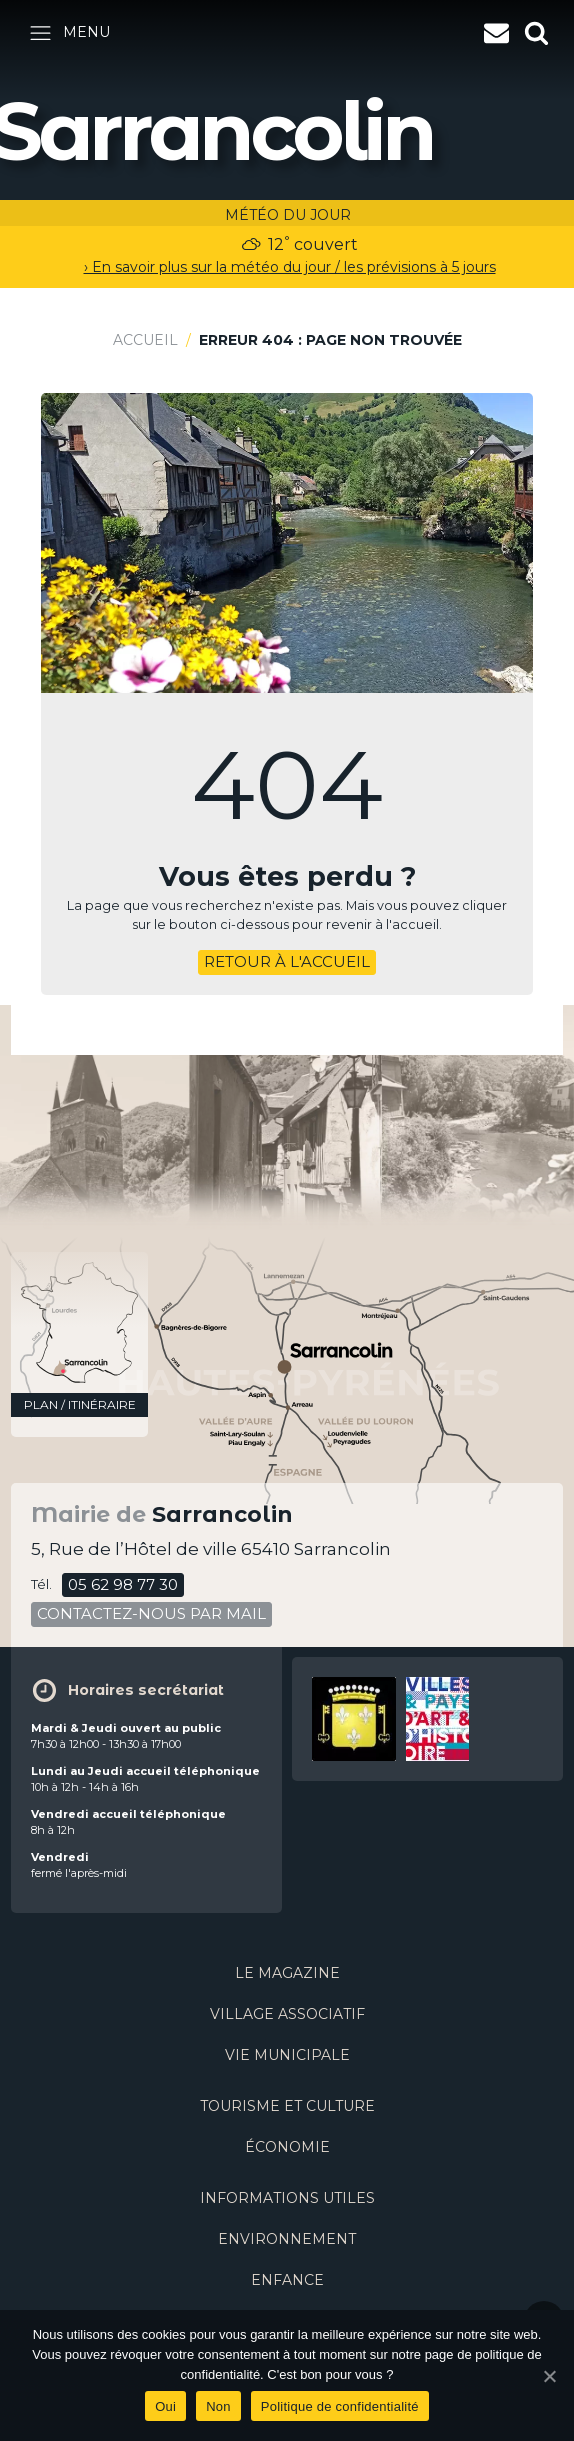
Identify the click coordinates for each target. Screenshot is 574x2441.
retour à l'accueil (287, 961)
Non (218, 2406)
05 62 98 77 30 (123, 1584)
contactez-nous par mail (151, 1613)
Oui (165, 2406)
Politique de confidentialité (340, 2406)
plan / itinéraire (80, 1404)
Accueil (145, 340)
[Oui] (549, 2376)
